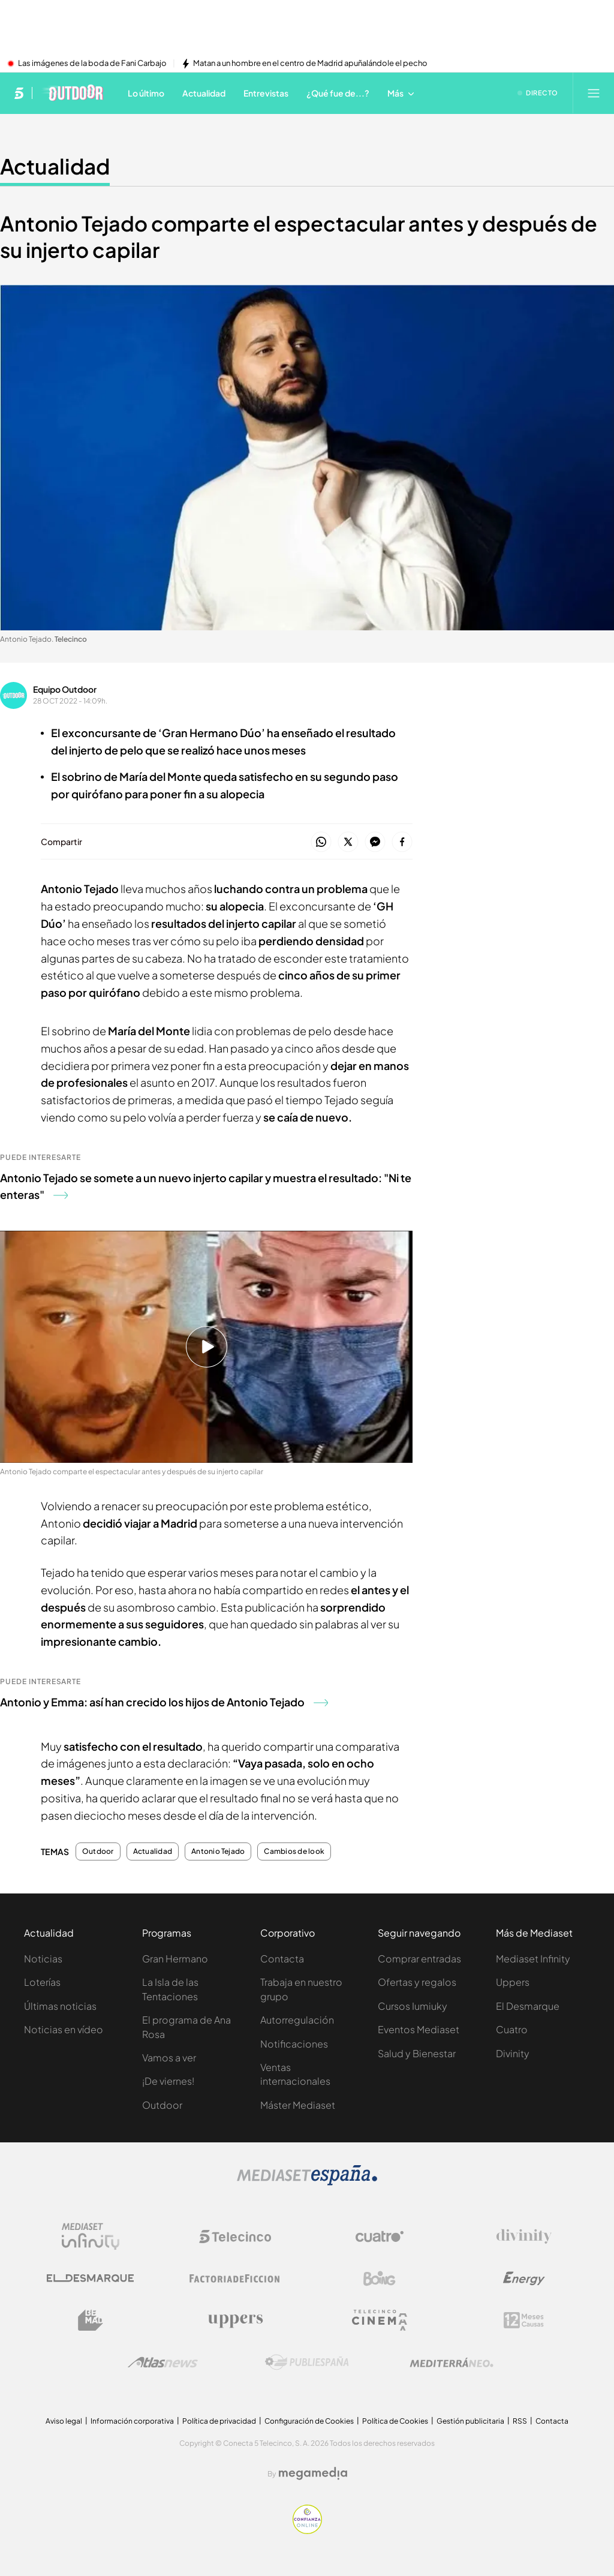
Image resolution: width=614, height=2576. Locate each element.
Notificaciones (294, 2043)
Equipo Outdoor (65, 689)
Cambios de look (294, 1851)
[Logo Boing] (379, 2279)
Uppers (512, 1982)
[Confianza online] (307, 2530)
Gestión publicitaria (470, 2420)
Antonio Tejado (218, 1851)
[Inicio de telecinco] (18, 93)
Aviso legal (64, 2420)
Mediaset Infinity (533, 1958)
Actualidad (152, 1851)
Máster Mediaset (297, 2105)
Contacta (282, 1958)
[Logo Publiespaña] (307, 2362)
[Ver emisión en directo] (537, 93)
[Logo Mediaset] (307, 2182)
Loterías (42, 1982)
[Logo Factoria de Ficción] (235, 2279)
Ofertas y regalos (417, 1982)
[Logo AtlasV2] (163, 2362)
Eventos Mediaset (418, 2029)
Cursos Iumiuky (412, 2006)
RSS (520, 2420)
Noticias (43, 1958)
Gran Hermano (175, 1958)
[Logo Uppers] (235, 2320)
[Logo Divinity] (524, 2237)
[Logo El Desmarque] (90, 2278)
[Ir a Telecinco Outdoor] (72, 93)
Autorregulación (297, 2019)
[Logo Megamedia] (313, 2473)
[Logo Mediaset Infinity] (90, 2237)
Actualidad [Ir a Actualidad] (55, 166)
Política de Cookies (395, 2420)
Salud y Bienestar (417, 2053)
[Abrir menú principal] (594, 93)
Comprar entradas (419, 1958)
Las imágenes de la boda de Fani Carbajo (92, 63)
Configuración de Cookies (309, 2420)
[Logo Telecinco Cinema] (379, 2320)
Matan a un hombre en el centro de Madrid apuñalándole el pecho (310, 63)
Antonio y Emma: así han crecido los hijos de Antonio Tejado (164, 1702)
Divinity (512, 2053)
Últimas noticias (60, 2006)
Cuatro (512, 2029)
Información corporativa (132, 2420)
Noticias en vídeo (63, 2029)
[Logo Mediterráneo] (451, 2362)
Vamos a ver (169, 2057)
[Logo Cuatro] (380, 2237)
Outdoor (98, 1851)
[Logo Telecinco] (235, 2237)
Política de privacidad (219, 2420)
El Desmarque (527, 2006)
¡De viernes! (168, 2081)
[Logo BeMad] (90, 2320)
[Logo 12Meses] (524, 2320)
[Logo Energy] (524, 2279)
